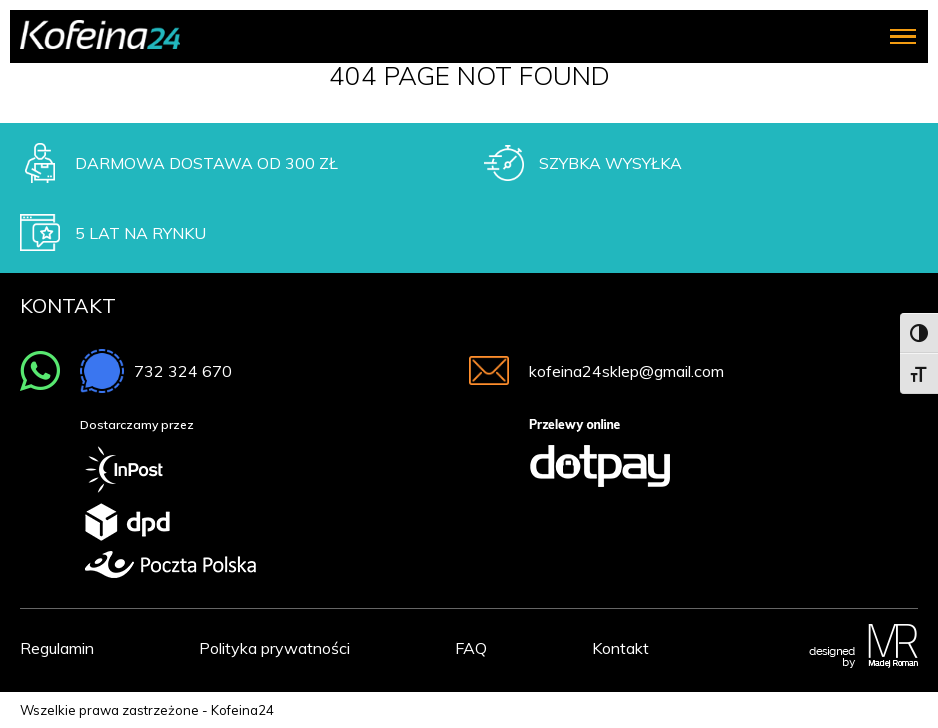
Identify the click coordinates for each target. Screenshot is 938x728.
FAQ (471, 648)
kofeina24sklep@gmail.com (626, 371)
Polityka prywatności (274, 648)
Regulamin (57, 648)
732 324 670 (183, 371)
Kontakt (620, 648)
